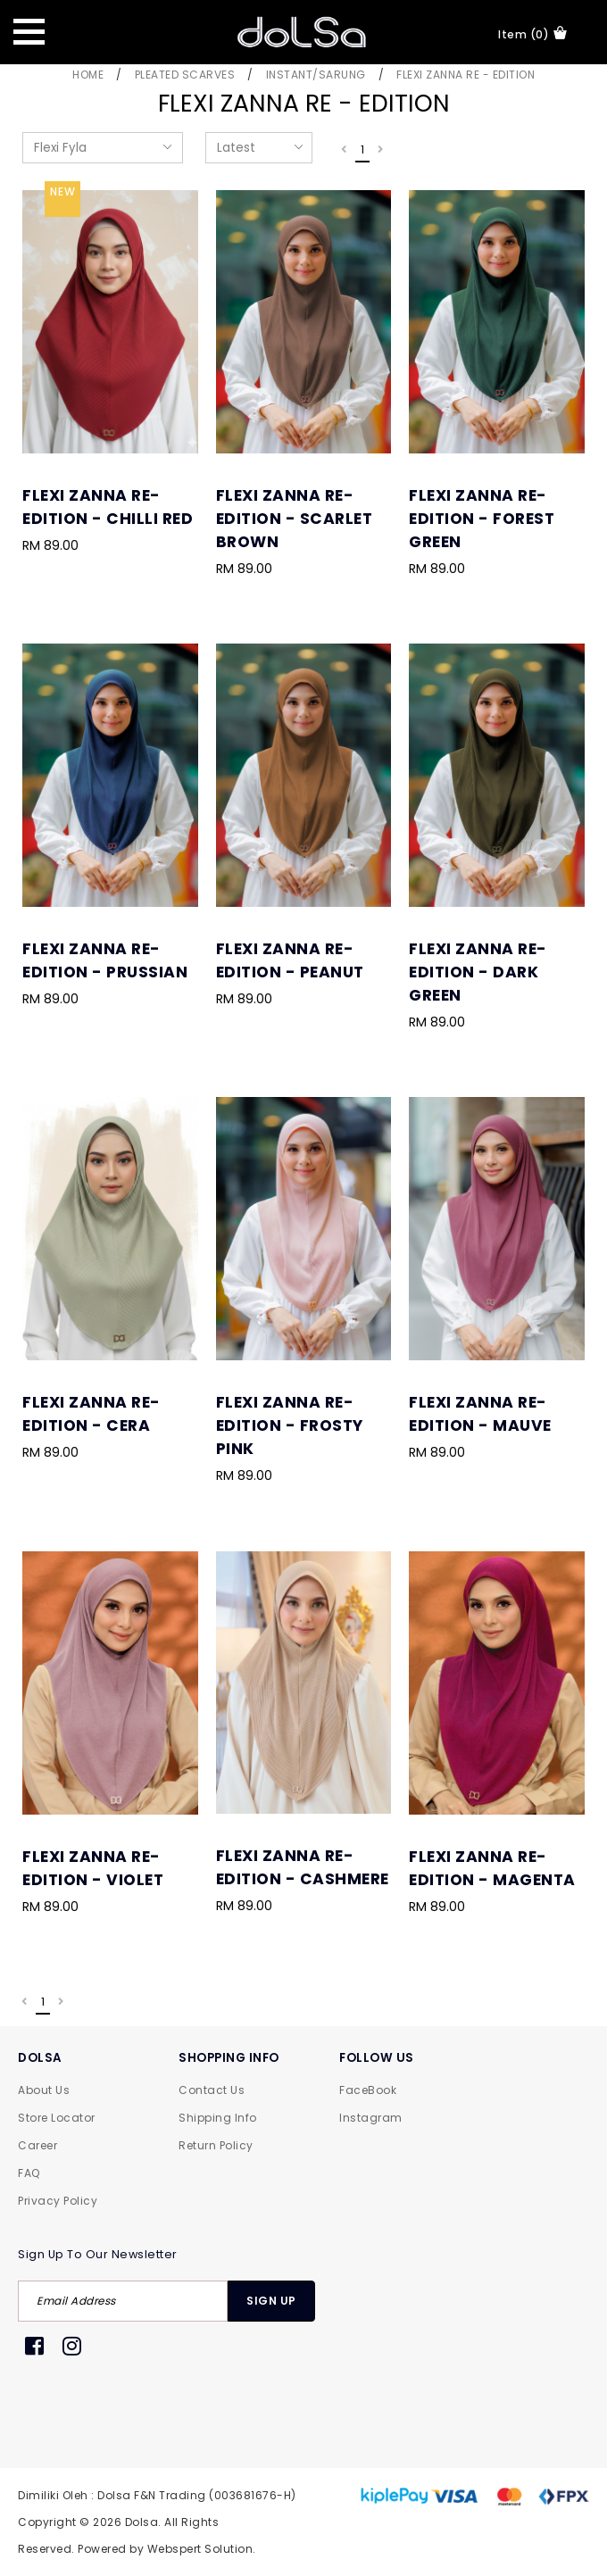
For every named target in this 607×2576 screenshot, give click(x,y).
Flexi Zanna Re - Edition (465, 74)
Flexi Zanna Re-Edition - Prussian (104, 960)
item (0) (532, 34)
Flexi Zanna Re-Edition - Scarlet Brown (294, 519)
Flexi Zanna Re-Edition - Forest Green (481, 519)
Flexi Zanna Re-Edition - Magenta (492, 1868)
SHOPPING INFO (229, 2057)
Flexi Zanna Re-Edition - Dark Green (478, 972)
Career (37, 2145)
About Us (44, 2090)
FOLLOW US (376, 2057)
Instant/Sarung (316, 74)
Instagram (371, 2117)
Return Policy (216, 2145)
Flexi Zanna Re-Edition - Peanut (290, 960)
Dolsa (142, 2522)
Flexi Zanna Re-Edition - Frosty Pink (289, 1425)
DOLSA (40, 2057)
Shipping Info (218, 2117)
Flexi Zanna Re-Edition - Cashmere (302, 1867)
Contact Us (212, 2090)
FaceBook (367, 2090)
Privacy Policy (57, 2200)
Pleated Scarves (185, 74)
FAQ (29, 2173)
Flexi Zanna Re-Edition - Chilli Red (107, 507)
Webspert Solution (200, 2548)
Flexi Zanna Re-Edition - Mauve (480, 1414)
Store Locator (57, 2117)
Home (88, 74)
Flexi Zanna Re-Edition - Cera (91, 1414)
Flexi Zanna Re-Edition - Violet (92, 1868)
